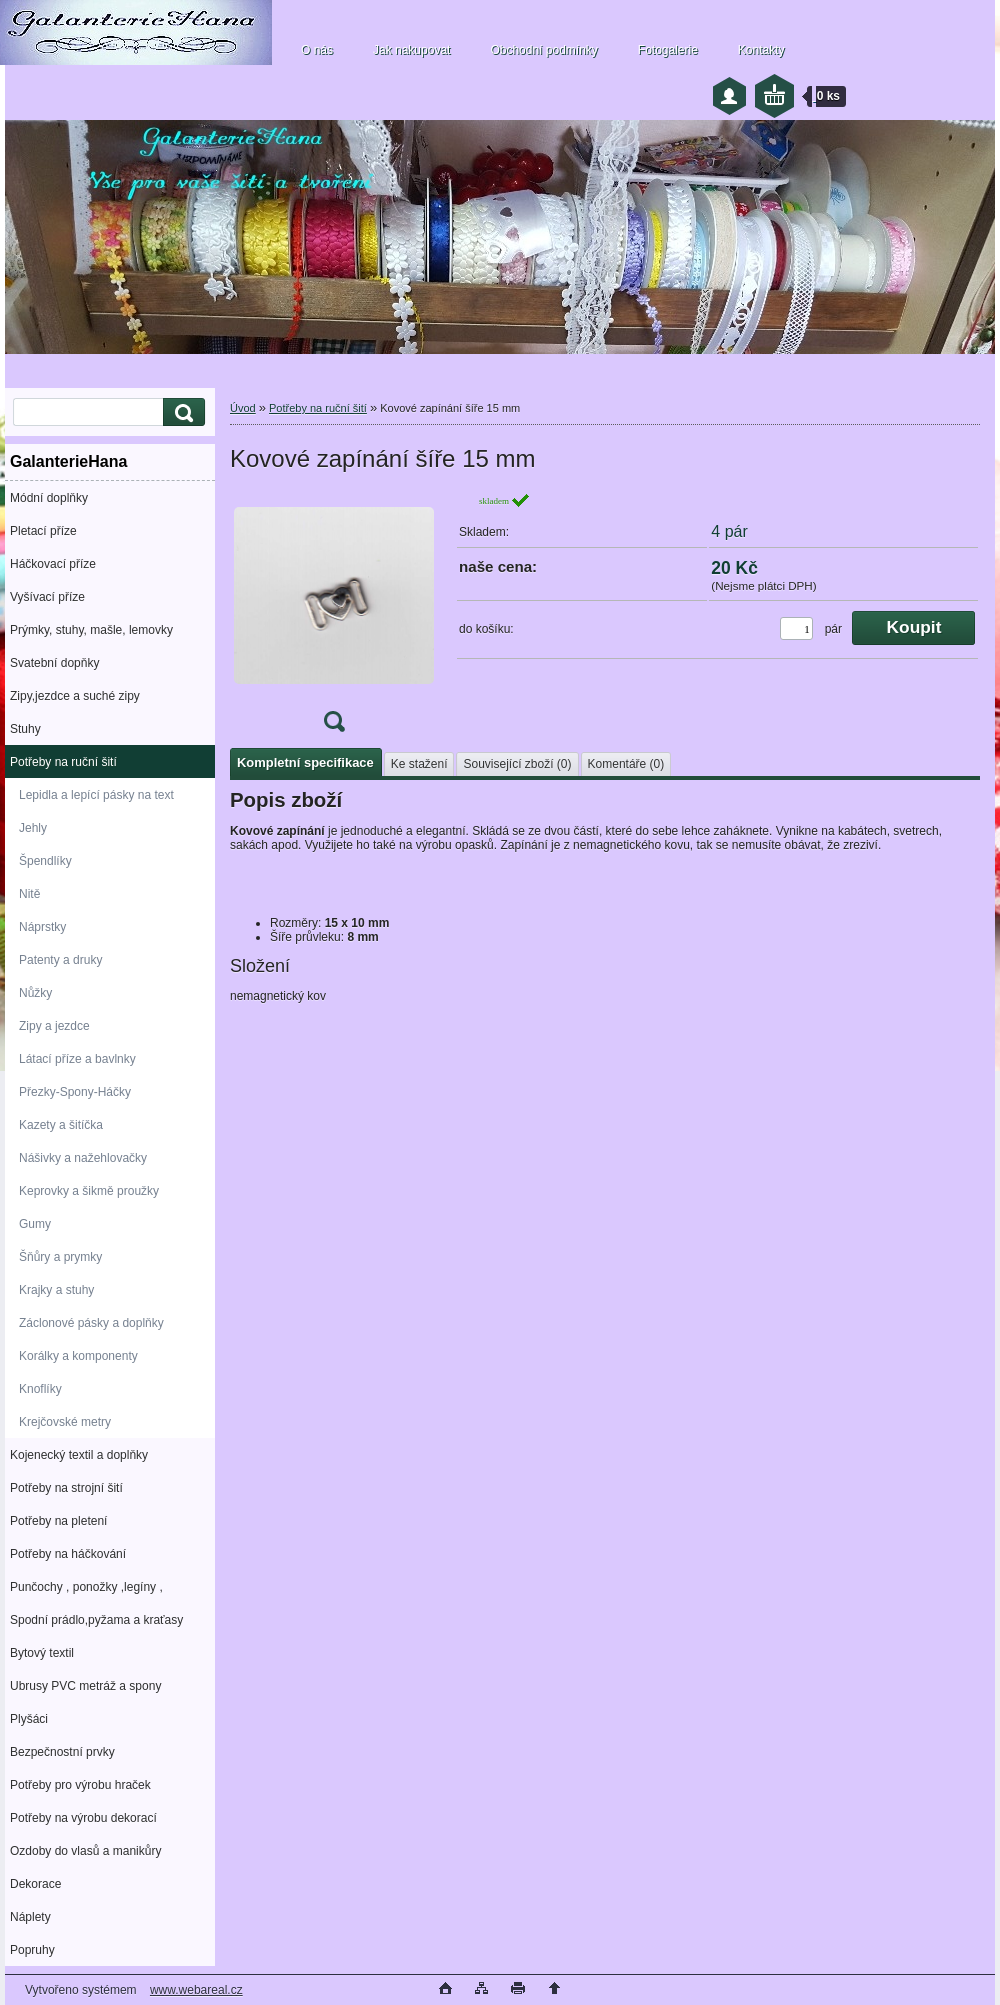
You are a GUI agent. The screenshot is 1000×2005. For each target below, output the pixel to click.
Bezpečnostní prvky (62, 1752)
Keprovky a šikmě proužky (89, 1191)
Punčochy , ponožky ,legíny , (86, 1587)
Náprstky (42, 927)
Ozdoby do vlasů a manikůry (85, 1851)
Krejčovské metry (65, 1422)
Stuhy (25, 729)
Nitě (29, 894)
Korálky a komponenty (78, 1356)
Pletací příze (43, 531)
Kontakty (761, 50)
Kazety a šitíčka (61, 1125)
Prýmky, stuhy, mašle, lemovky (91, 630)
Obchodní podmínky (543, 50)
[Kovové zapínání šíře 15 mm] (334, 618)
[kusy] (796, 628)
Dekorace (35, 1884)
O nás (317, 50)
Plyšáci (29, 1719)
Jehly (33, 828)
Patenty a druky (60, 960)
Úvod (243, 408)
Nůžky (35, 993)
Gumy (35, 1224)
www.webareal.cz (196, 1990)
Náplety (30, 1917)
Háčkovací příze (53, 564)
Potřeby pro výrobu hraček (80, 1785)
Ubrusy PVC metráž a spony (85, 1686)
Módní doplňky (49, 498)
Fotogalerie (668, 50)
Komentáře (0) (626, 764)
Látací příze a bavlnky (77, 1059)
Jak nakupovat (411, 50)
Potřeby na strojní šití (66, 1488)
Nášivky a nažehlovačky (83, 1158)
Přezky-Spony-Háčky (75, 1092)
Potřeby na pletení (58, 1521)
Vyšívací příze (47, 597)
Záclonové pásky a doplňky (91, 1323)
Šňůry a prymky (60, 1257)
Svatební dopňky (54, 663)
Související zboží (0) (517, 764)
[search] (181, 412)
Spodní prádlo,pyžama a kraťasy (96, 1620)
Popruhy (32, 1950)
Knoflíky (40, 1389)
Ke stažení (419, 764)
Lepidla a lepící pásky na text (96, 795)
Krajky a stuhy (56, 1290)
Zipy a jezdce (54, 1026)
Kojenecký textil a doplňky (79, 1455)
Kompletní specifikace (305, 762)
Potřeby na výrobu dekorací (83, 1818)
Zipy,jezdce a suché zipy (75, 696)
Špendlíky (45, 861)
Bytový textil (42, 1653)
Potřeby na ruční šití (63, 762)
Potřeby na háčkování (68, 1554)
